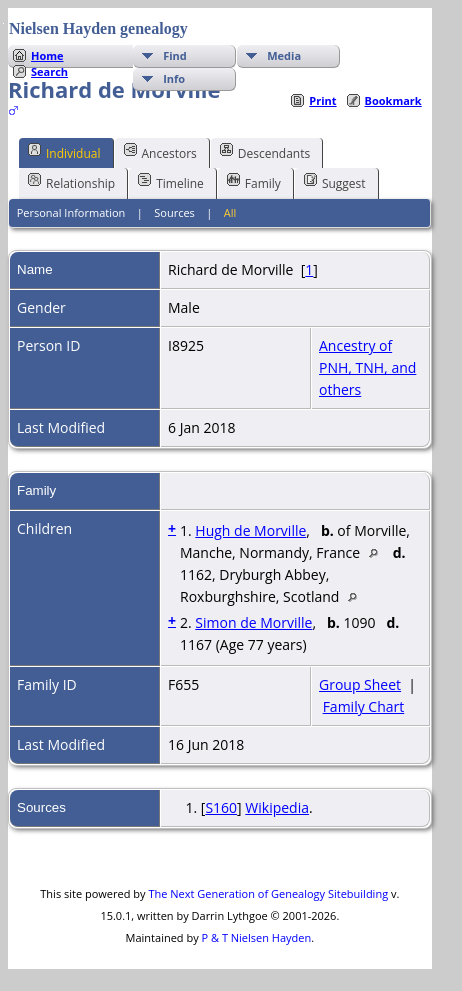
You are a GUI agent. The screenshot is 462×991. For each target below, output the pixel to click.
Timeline (171, 182)
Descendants (265, 152)
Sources (174, 212)
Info (174, 78)
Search (49, 71)
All (230, 212)
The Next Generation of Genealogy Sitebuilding (268, 893)
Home (47, 55)
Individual (64, 152)
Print (322, 100)
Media (284, 55)
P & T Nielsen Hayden (257, 937)
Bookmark (393, 100)
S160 (221, 807)
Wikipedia (277, 807)
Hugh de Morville (250, 530)
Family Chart (364, 706)
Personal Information (71, 212)
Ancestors (160, 152)
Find (175, 55)
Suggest (335, 182)
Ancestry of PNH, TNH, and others (367, 367)
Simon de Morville (253, 622)
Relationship (71, 182)
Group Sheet (360, 684)
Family (254, 182)
